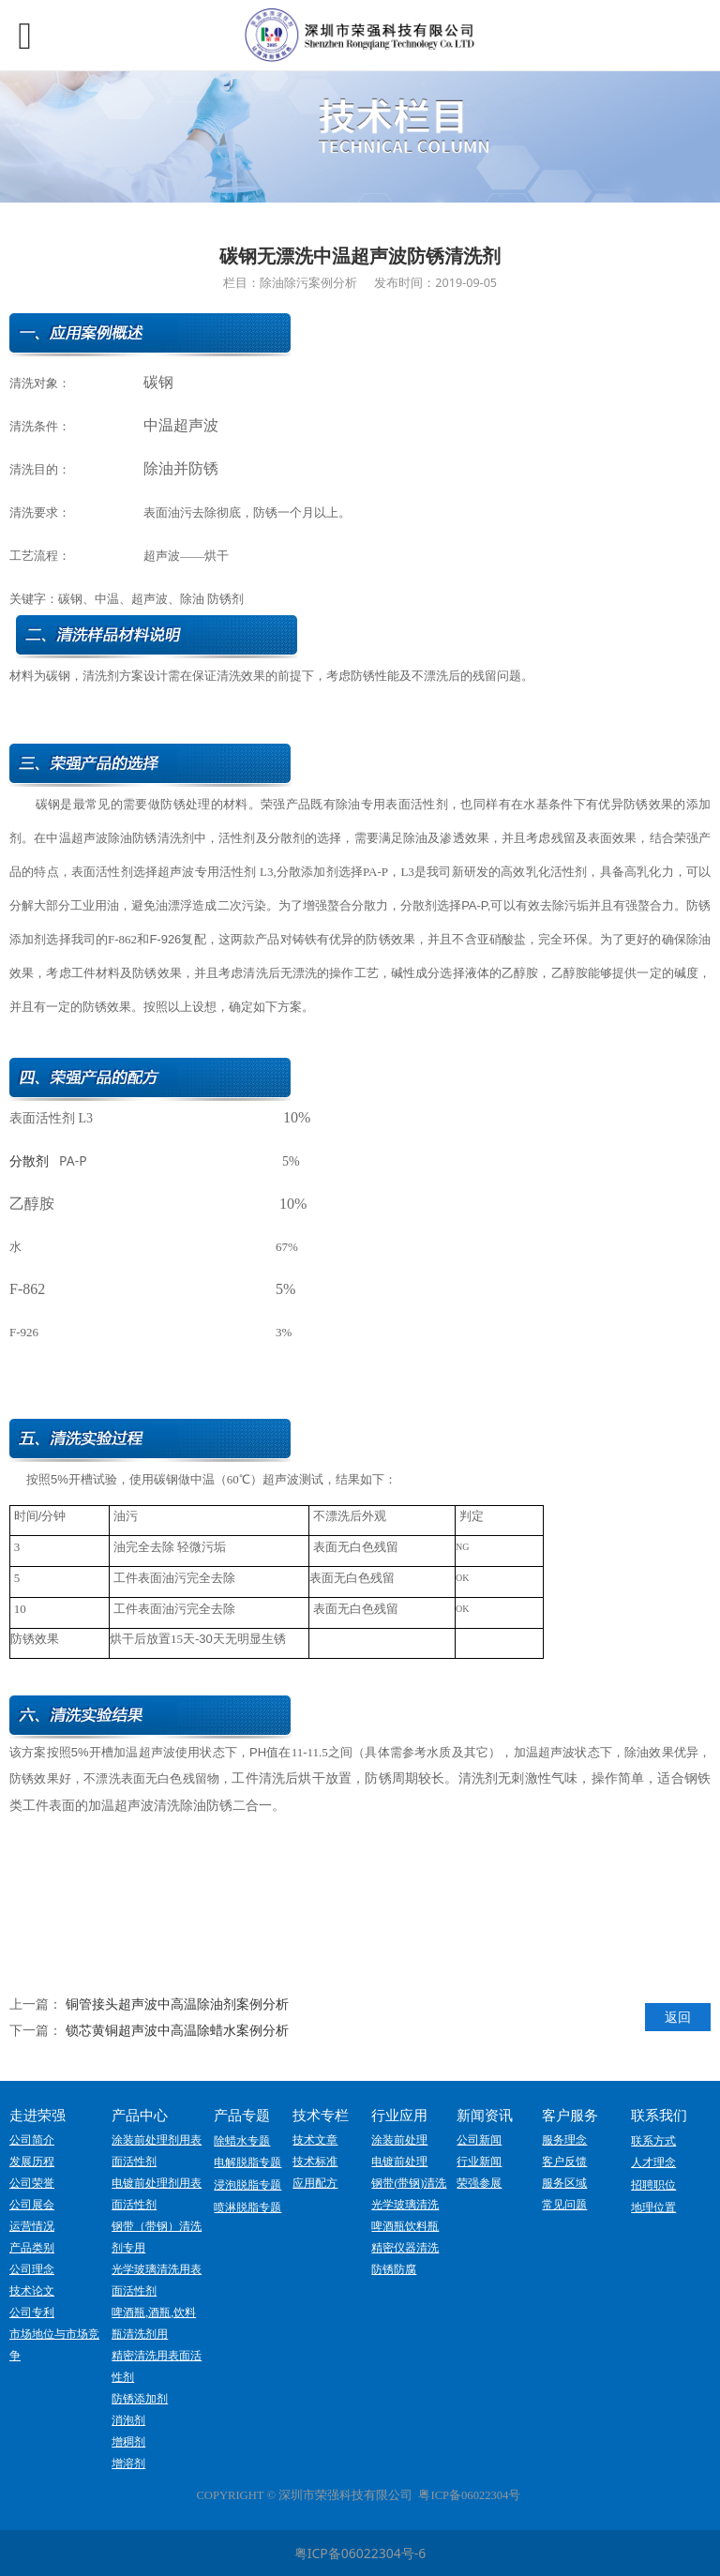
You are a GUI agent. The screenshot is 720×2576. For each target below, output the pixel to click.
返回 (678, 2017)
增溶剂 (128, 2463)
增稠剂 (128, 2441)
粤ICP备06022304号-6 (360, 2553)
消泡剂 (128, 2420)
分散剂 (29, 1161)
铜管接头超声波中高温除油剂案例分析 (177, 2003)
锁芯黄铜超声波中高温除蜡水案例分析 (177, 2030)
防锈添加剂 (140, 2398)
